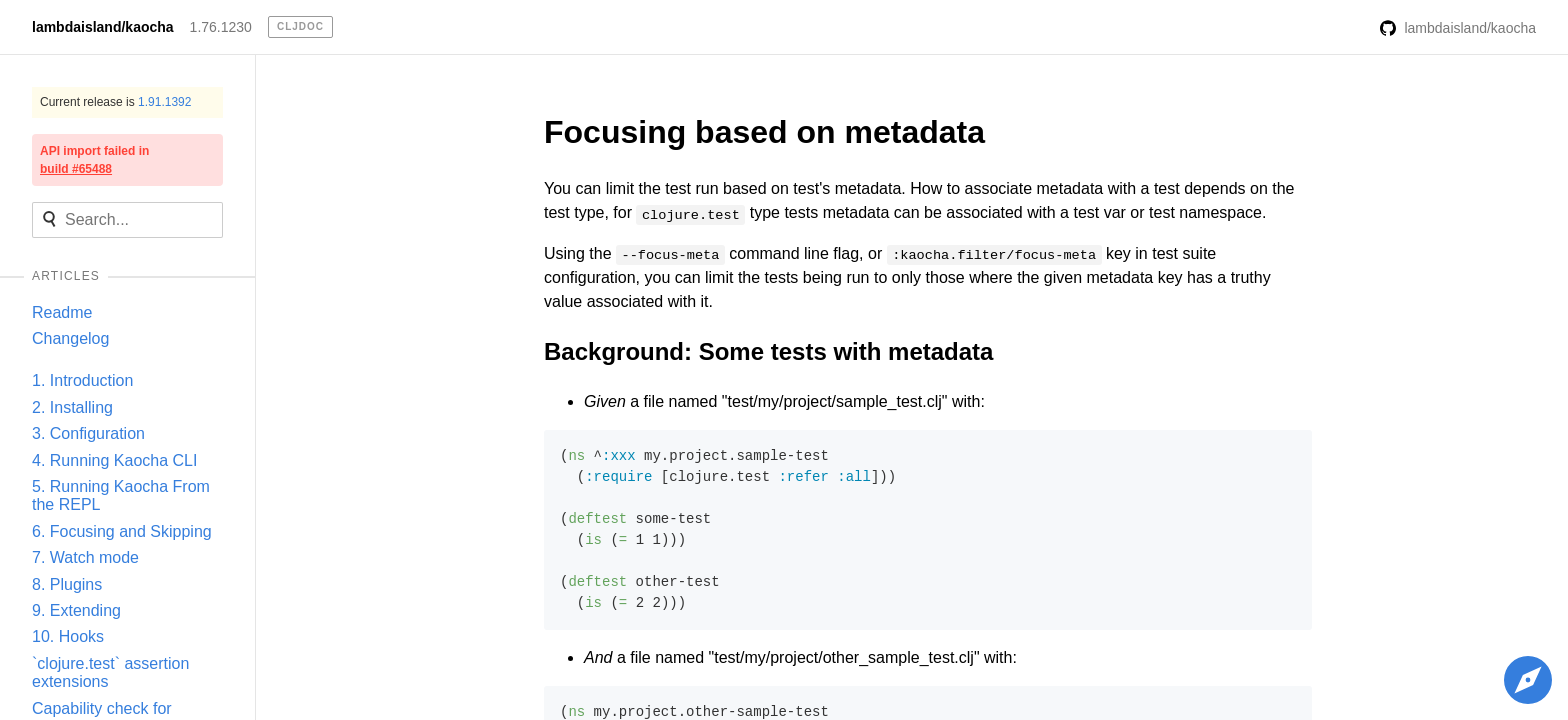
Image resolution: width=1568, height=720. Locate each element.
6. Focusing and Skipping (122, 531)
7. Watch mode (85, 557)
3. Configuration (88, 433)
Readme (62, 312)
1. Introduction (82, 380)
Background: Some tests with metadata (768, 351)
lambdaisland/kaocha (103, 27)
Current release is (115, 102)
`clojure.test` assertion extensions (110, 672)
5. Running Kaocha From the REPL (121, 495)
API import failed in (94, 160)
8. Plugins (67, 584)
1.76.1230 (221, 27)
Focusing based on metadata (764, 132)
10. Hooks (68, 636)
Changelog (70, 338)
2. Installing (72, 407)
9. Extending (76, 610)
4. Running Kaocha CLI (114, 460)
